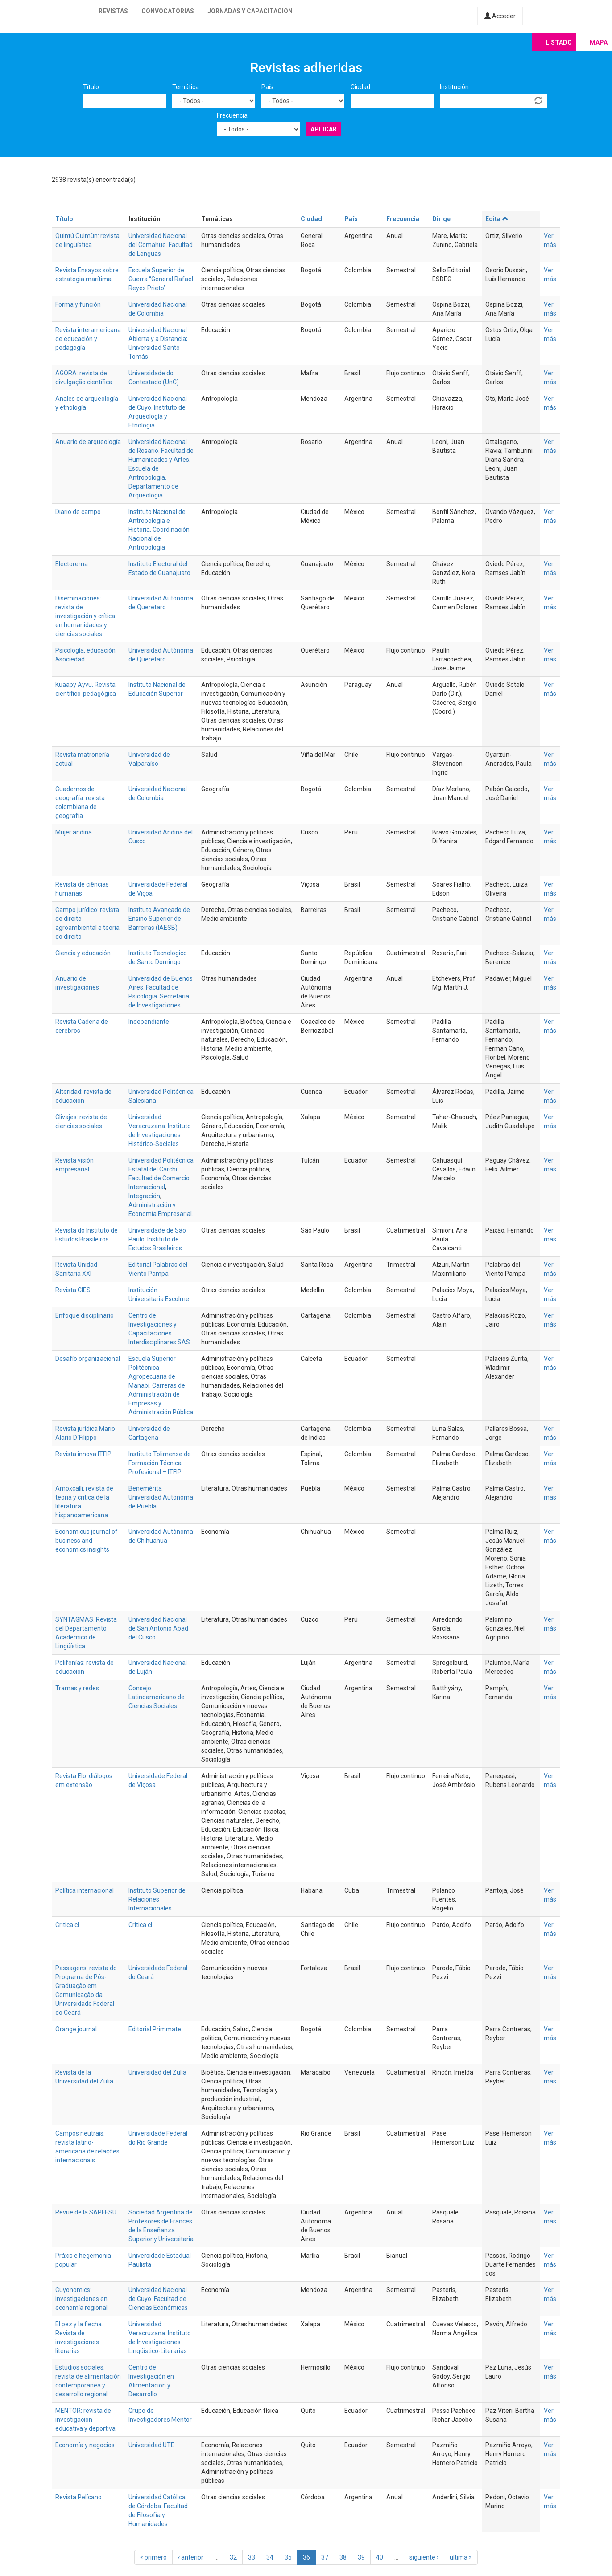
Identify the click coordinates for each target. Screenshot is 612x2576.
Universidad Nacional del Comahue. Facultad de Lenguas (160, 244)
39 (361, 2557)
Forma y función (78, 304)
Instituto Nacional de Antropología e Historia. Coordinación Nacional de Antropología (159, 529)
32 (233, 2557)
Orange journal (76, 2029)
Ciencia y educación (83, 953)
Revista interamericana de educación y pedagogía (88, 338)
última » (461, 2557)
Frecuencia (232, 115)
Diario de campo (78, 511)
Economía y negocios (85, 2445)
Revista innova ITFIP (83, 1454)
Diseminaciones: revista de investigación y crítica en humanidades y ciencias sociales (85, 616)
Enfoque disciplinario (84, 1315)
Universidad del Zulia (157, 2072)
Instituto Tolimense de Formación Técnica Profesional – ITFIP (159, 1462)
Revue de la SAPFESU (85, 2212)
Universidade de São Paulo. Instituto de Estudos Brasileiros (157, 1239)
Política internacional (84, 1890)
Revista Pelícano (78, 2497)
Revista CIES (73, 1290)
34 (269, 2557)
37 (324, 2557)
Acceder (500, 16)
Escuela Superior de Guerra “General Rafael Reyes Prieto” (160, 279)
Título (91, 86)
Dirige (441, 218)
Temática (185, 86)
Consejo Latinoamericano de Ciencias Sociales (156, 1696)
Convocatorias (167, 11)
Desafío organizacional (87, 1358)
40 (379, 2557)
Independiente (148, 1021)
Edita (497, 218)
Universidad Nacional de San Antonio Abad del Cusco (158, 1628)
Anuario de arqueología (88, 441)
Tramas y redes (77, 1688)
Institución (454, 86)
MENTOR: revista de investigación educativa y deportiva (85, 2419)
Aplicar (323, 129)
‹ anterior (190, 2557)
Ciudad (360, 86)
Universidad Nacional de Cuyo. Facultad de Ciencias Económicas (158, 2298)
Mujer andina (73, 832)
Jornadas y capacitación (250, 11)
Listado (559, 42)
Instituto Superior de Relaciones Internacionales (157, 1899)
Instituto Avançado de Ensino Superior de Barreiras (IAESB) (159, 918)
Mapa (599, 42)
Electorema (71, 563)
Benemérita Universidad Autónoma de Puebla (160, 1497)
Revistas (113, 11)
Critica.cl (67, 1924)
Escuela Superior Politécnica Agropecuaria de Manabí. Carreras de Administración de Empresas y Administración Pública (160, 1385)
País (267, 86)
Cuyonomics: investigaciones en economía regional (81, 2298)
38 (343, 2557)
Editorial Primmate (154, 2029)
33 (251, 2557)
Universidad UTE (151, 2445)
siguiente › (423, 2557)
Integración (144, 1196)
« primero (153, 2557)
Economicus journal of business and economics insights (86, 1540)
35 (288, 2557)
